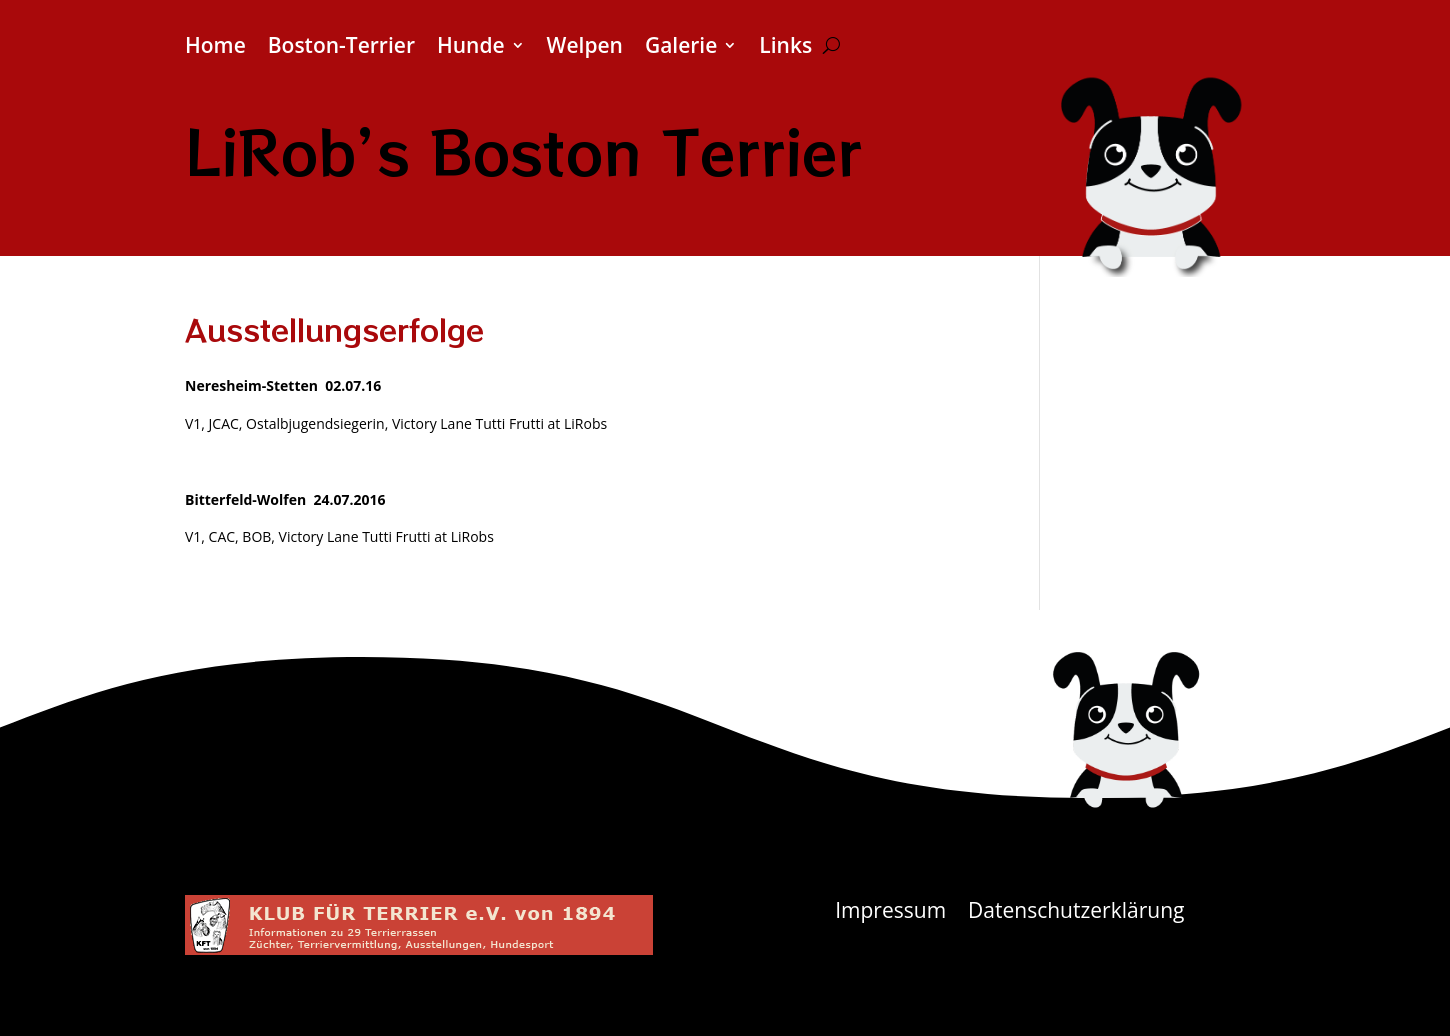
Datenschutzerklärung (1076, 913)
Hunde (471, 48)
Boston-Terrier (341, 48)
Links (785, 48)
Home (215, 48)
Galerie (681, 48)
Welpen (585, 48)
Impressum (890, 913)
